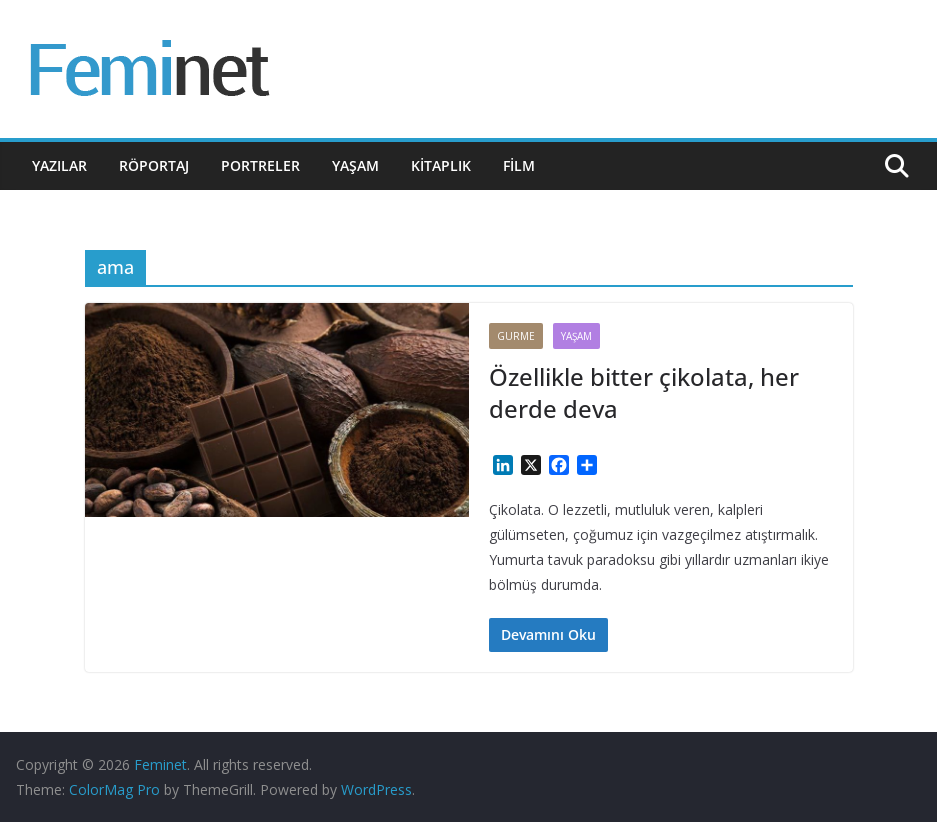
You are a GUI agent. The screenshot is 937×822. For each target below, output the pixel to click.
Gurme (516, 336)
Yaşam (355, 165)
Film (519, 165)
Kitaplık (441, 165)
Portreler (260, 165)
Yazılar (59, 165)
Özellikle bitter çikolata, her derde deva (644, 392)
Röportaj (154, 165)
